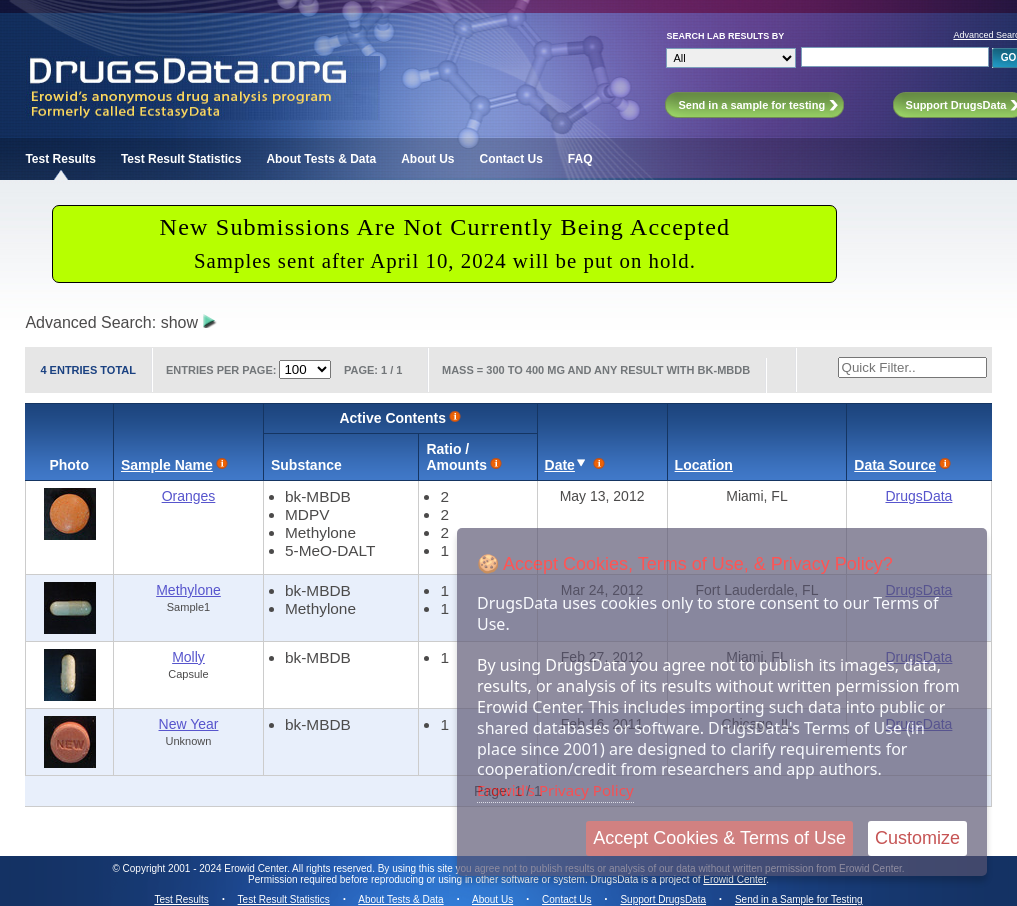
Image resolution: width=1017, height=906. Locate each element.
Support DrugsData (663, 899)
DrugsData (918, 496)
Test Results (60, 159)
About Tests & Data (321, 159)
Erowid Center (734, 879)
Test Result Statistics (181, 159)
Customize (917, 838)
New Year (189, 724)
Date (560, 465)
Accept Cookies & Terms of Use (719, 838)
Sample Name (167, 465)
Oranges (189, 496)
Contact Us (511, 159)
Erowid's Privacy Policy (555, 790)
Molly (188, 657)
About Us (427, 159)
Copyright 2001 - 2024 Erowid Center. (206, 868)
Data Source (895, 465)
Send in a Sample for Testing (799, 899)
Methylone (188, 590)
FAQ (580, 159)
